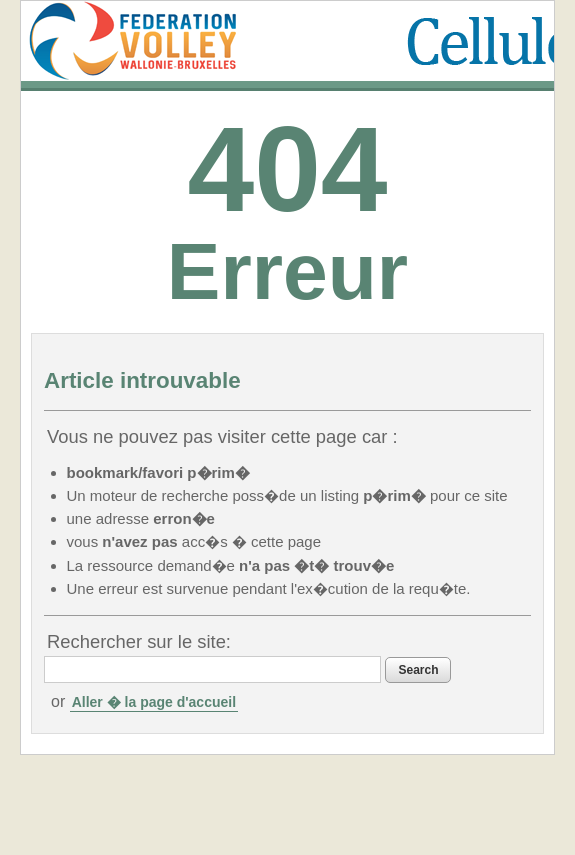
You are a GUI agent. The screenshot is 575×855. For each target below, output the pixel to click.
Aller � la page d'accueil (154, 702)
